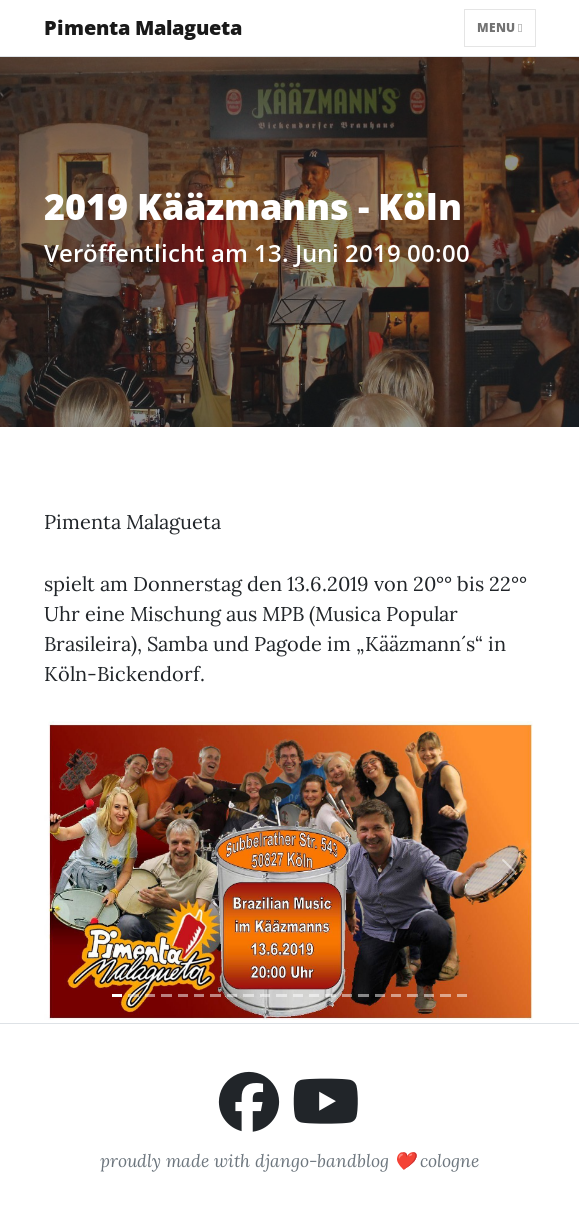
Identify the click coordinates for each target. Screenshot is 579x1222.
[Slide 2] (133, 995)
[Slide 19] (412, 995)
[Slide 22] (462, 995)
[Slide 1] (117, 995)
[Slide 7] (215, 995)
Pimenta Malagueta (143, 27)
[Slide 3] (150, 995)
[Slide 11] (281, 995)
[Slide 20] (429, 995)
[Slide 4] (166, 995)
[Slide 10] (265, 995)
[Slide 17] (380, 995)
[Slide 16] (363, 995)
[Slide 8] (232, 995)
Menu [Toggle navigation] (499, 27)
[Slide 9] (248, 995)
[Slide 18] (396, 995)
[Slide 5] (183, 995)
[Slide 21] (445, 995)
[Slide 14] (330, 995)
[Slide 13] (314, 995)
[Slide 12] (298, 995)
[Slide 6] (199, 995)
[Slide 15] (347, 995)
